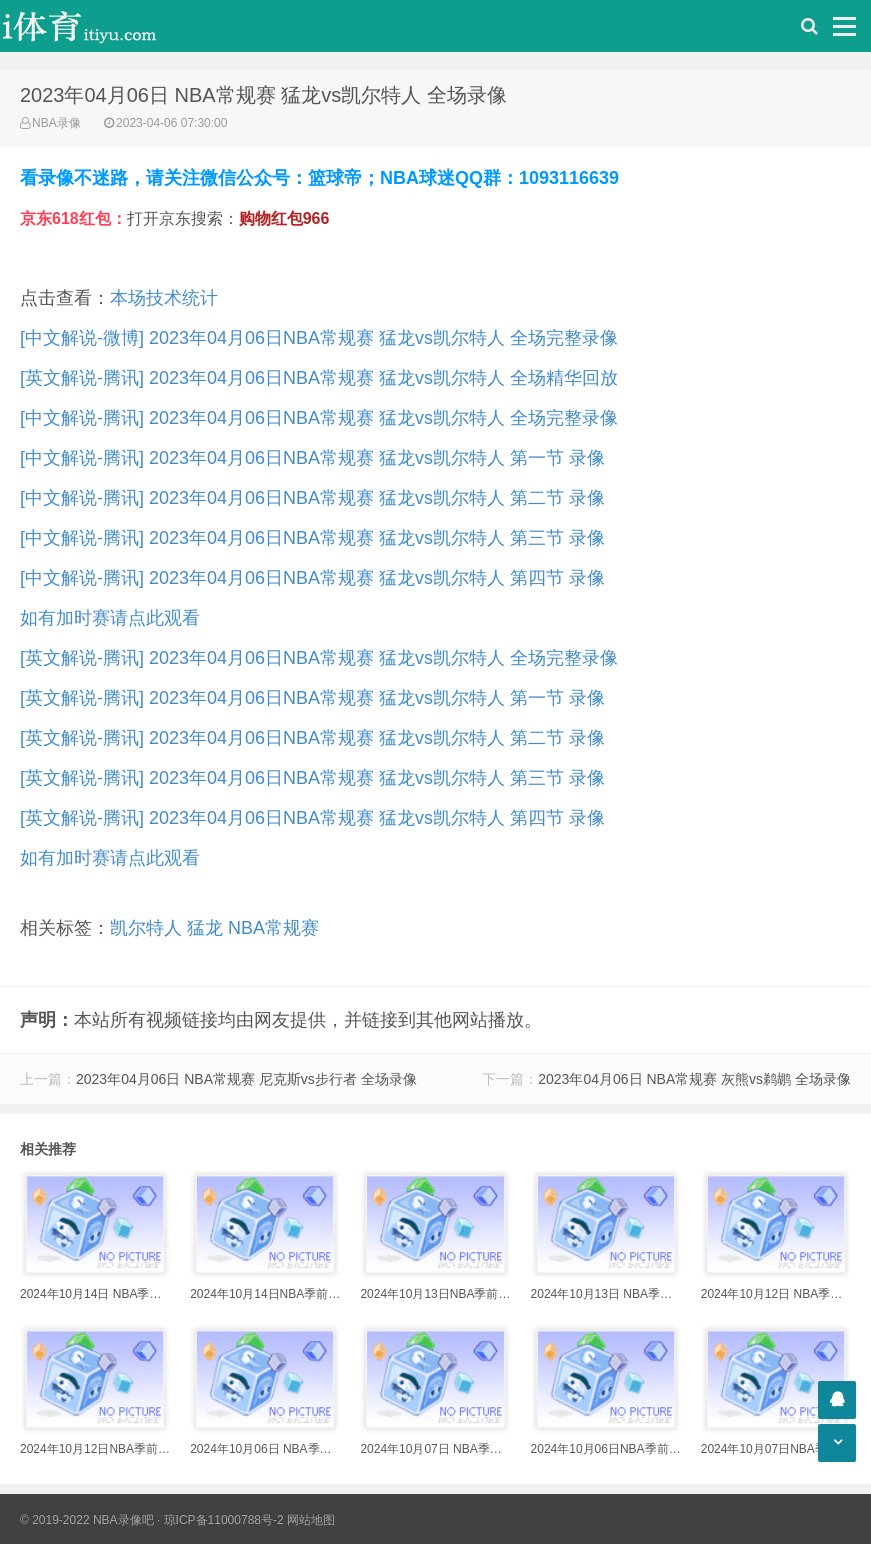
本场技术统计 (164, 298)
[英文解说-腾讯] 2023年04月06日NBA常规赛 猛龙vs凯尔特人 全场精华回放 (319, 378)
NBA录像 (56, 123)
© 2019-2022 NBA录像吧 (87, 1520)
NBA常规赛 (273, 928)
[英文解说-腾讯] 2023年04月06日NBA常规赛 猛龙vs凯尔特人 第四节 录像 (312, 818)
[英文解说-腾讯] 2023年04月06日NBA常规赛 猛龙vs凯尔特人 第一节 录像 (312, 698)
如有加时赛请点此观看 (110, 618)
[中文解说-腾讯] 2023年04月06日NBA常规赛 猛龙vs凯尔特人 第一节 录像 (312, 458)
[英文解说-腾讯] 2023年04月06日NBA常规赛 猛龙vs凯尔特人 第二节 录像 (312, 738)
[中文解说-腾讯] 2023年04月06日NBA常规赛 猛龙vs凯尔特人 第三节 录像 (312, 538)
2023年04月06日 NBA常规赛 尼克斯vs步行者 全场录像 (246, 1079)
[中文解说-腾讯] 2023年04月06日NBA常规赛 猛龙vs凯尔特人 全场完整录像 (319, 418)
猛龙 (205, 928)
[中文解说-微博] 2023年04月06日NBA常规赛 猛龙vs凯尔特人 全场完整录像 (319, 338)
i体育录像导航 (100, 26)
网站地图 (311, 1520)
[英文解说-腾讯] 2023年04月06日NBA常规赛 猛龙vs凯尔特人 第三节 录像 (312, 778)
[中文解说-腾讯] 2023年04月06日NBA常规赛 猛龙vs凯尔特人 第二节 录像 (312, 498)
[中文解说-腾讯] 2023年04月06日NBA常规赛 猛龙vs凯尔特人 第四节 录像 (312, 578)
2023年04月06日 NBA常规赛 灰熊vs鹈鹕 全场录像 (694, 1079)
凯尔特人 (146, 928)
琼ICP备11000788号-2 (224, 1520)
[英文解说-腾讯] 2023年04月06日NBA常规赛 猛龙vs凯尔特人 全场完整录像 (319, 658)
